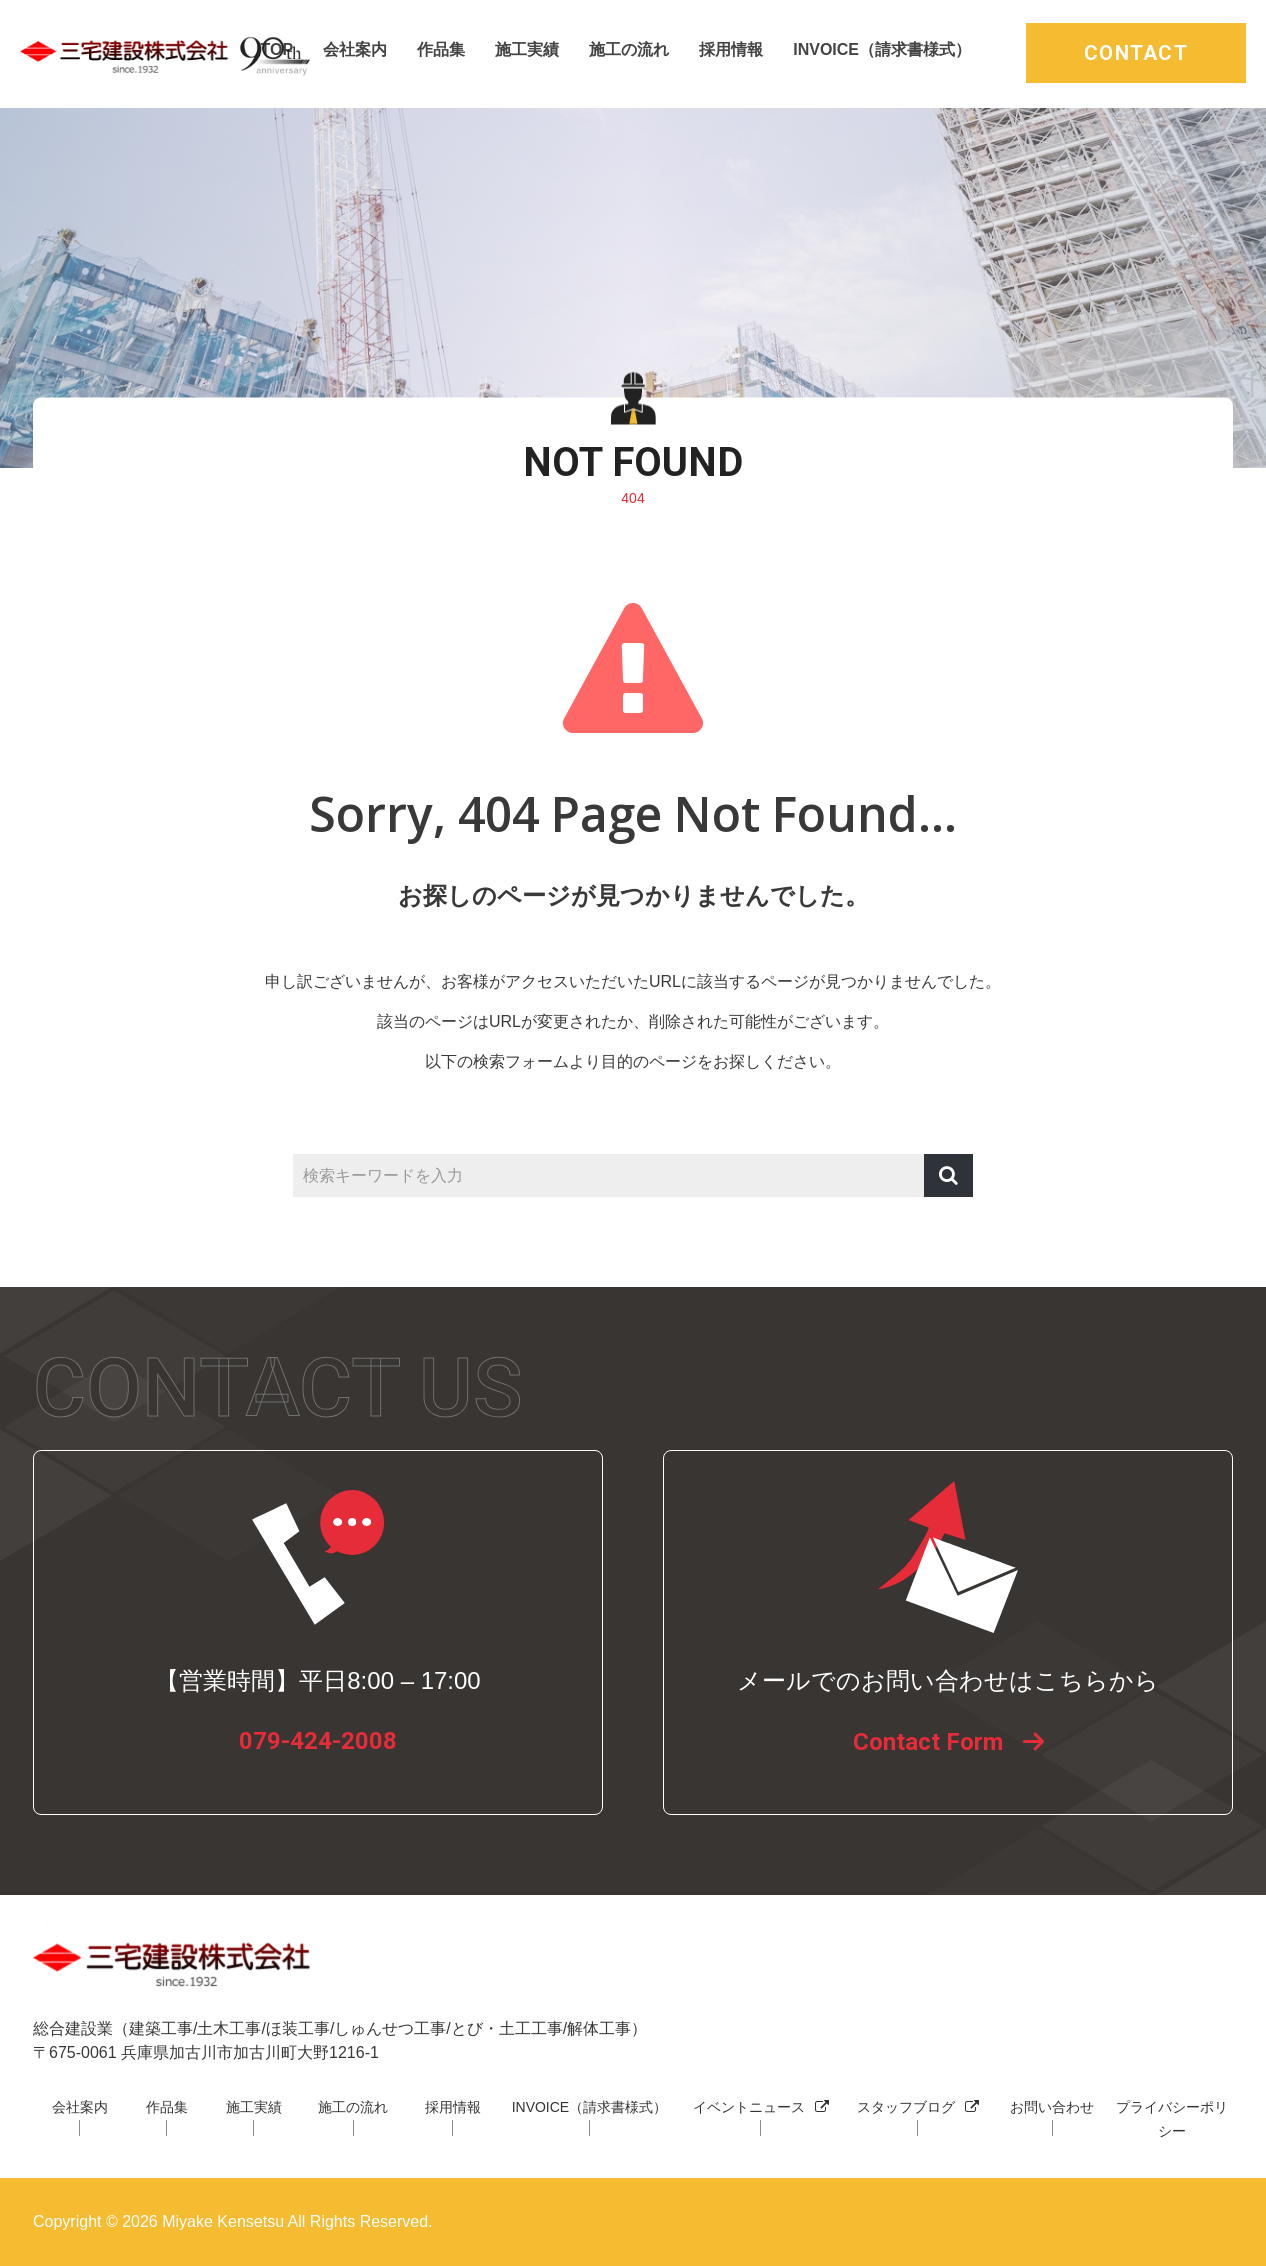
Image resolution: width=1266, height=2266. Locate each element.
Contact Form (928, 1742)
